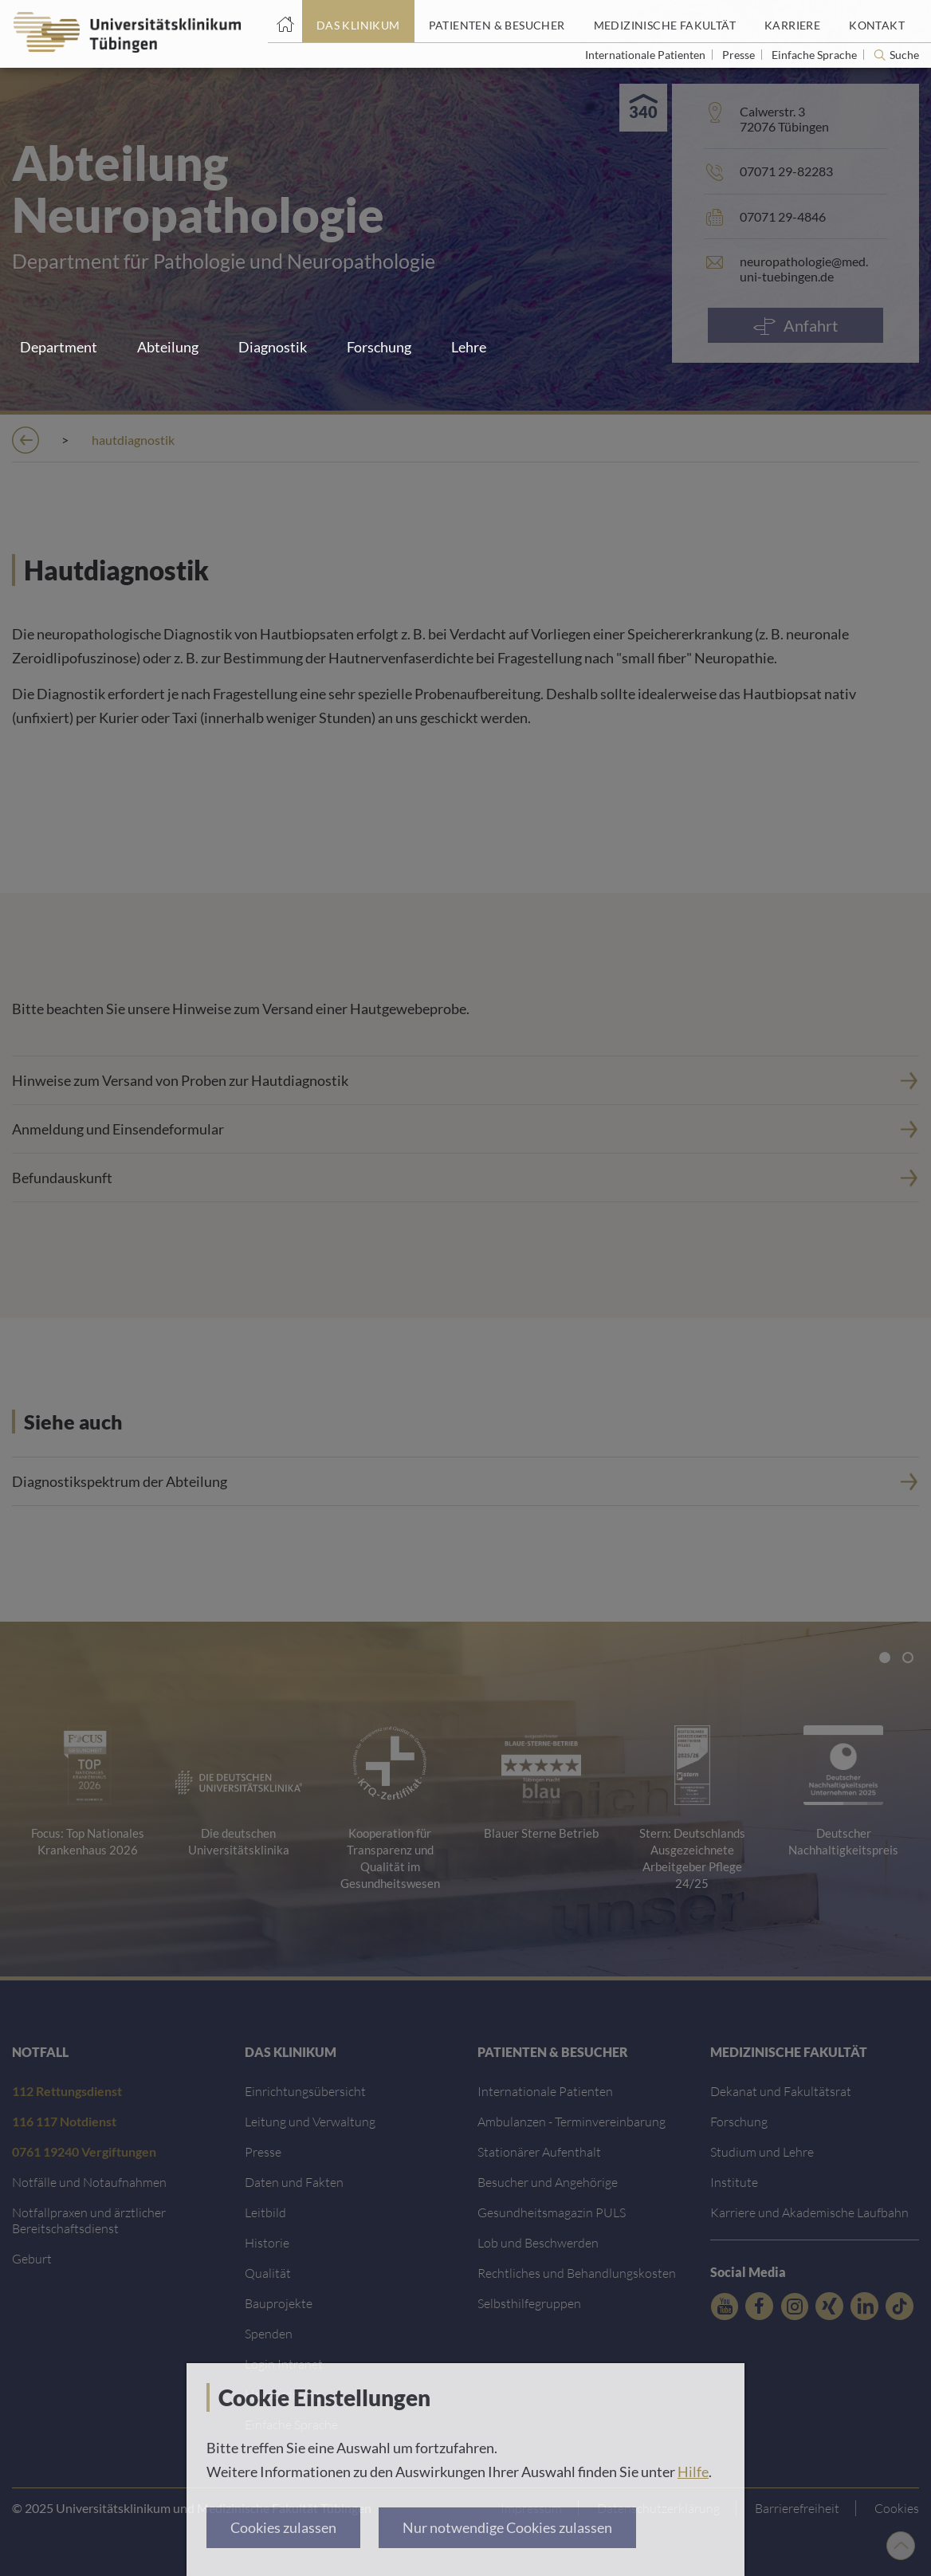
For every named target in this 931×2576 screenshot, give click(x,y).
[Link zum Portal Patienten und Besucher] (496, 21)
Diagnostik (272, 347)
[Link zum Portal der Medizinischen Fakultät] (664, 21)
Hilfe (693, 2471)
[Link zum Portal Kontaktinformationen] (877, 21)
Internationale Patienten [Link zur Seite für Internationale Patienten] (646, 54)
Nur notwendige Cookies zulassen (507, 2527)
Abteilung (167, 347)
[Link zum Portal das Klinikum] (358, 21)
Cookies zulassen (283, 2527)
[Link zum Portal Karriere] (792, 21)
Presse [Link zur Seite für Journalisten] (739, 54)
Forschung (379, 347)
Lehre (468, 347)
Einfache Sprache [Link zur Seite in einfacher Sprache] (815, 54)
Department (58, 347)
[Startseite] (285, 21)
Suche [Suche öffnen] (904, 55)
